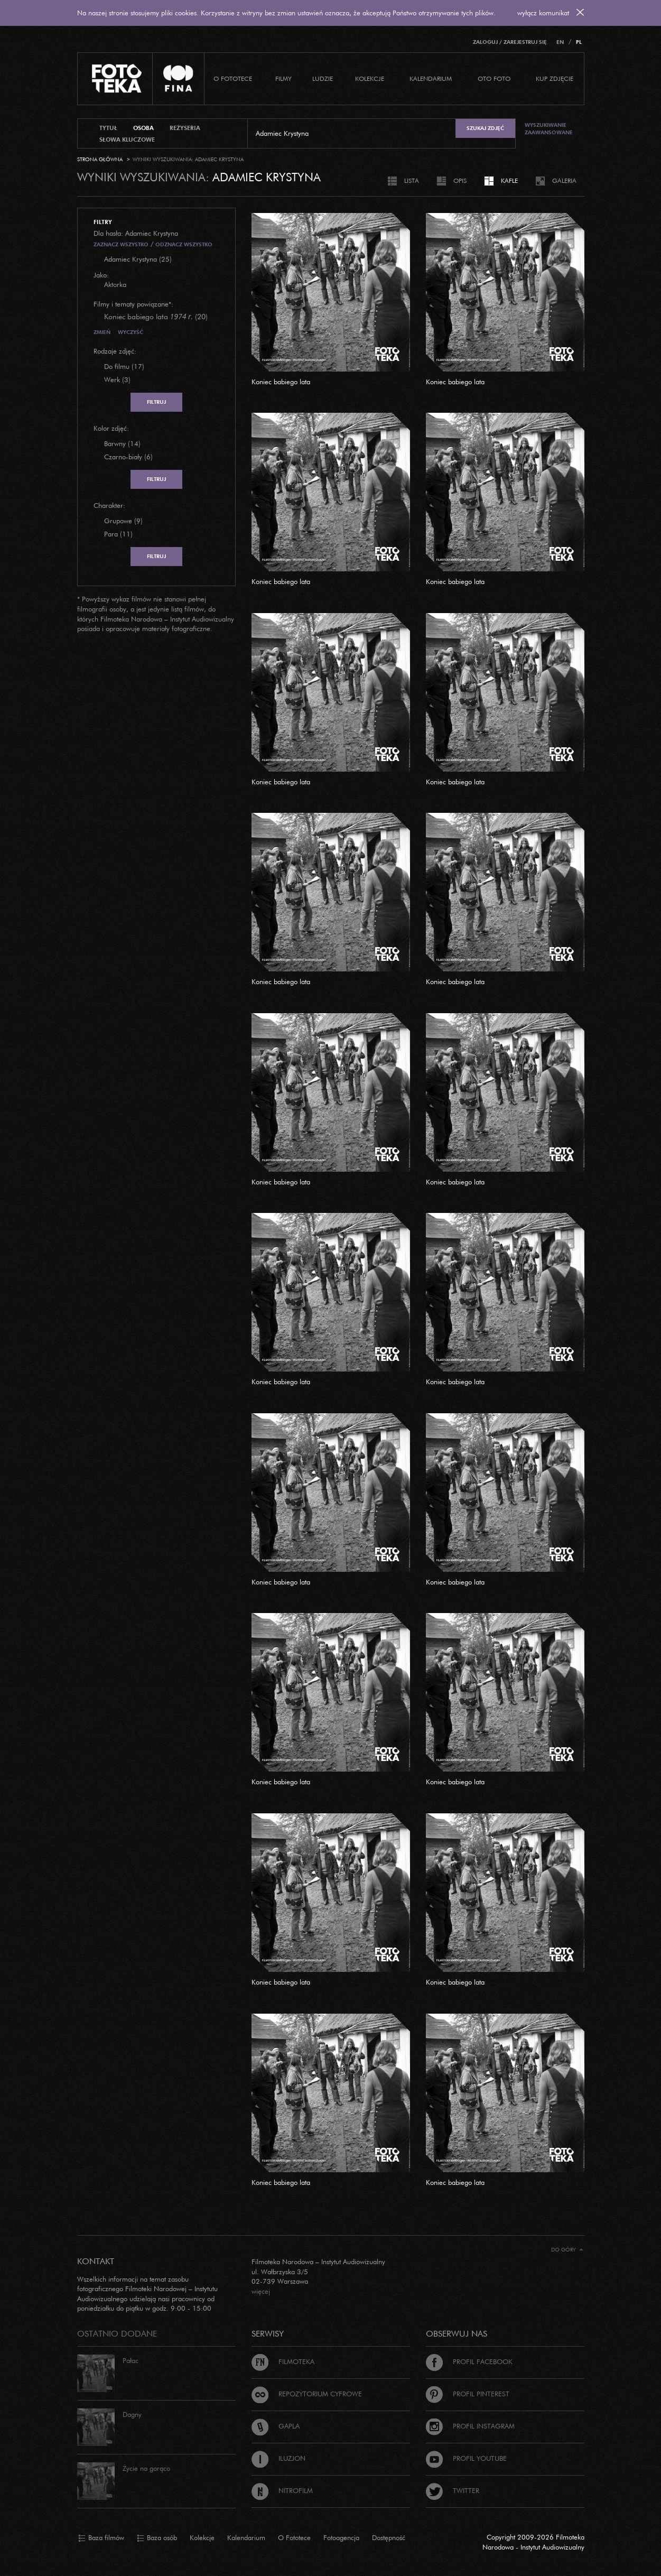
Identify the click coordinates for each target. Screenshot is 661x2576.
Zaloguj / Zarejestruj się (510, 42)
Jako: (101, 275)
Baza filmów (101, 2538)
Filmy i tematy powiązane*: (133, 304)
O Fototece (232, 78)
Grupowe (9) (123, 520)
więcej (261, 2291)
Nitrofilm (282, 2490)
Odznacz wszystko (183, 244)
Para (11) (118, 534)
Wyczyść (130, 332)
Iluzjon (278, 2458)
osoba (143, 128)
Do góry (567, 2249)
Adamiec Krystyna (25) (138, 259)
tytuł (108, 128)
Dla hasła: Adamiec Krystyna (136, 233)
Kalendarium (430, 78)
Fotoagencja (341, 2537)
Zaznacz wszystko (121, 244)
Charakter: (109, 505)
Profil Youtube (466, 2458)
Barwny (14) (122, 443)
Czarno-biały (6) (128, 456)
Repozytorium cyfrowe (307, 2393)
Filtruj (156, 402)
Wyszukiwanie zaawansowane (549, 129)
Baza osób (157, 2538)
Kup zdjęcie (554, 78)
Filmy (283, 78)
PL (579, 42)
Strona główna (100, 159)
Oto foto (494, 78)
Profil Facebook (469, 2361)
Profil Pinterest (467, 2393)
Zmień (102, 332)
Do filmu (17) (124, 366)
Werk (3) (117, 379)
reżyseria (185, 128)
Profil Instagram (470, 2426)
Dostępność (388, 2537)
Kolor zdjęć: (111, 428)
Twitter (452, 2490)
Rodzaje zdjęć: (115, 351)
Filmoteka (283, 2361)
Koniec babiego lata (281, 381)
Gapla (276, 2426)
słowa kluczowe (127, 139)
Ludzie (322, 78)
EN (560, 42)
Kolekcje (369, 78)
